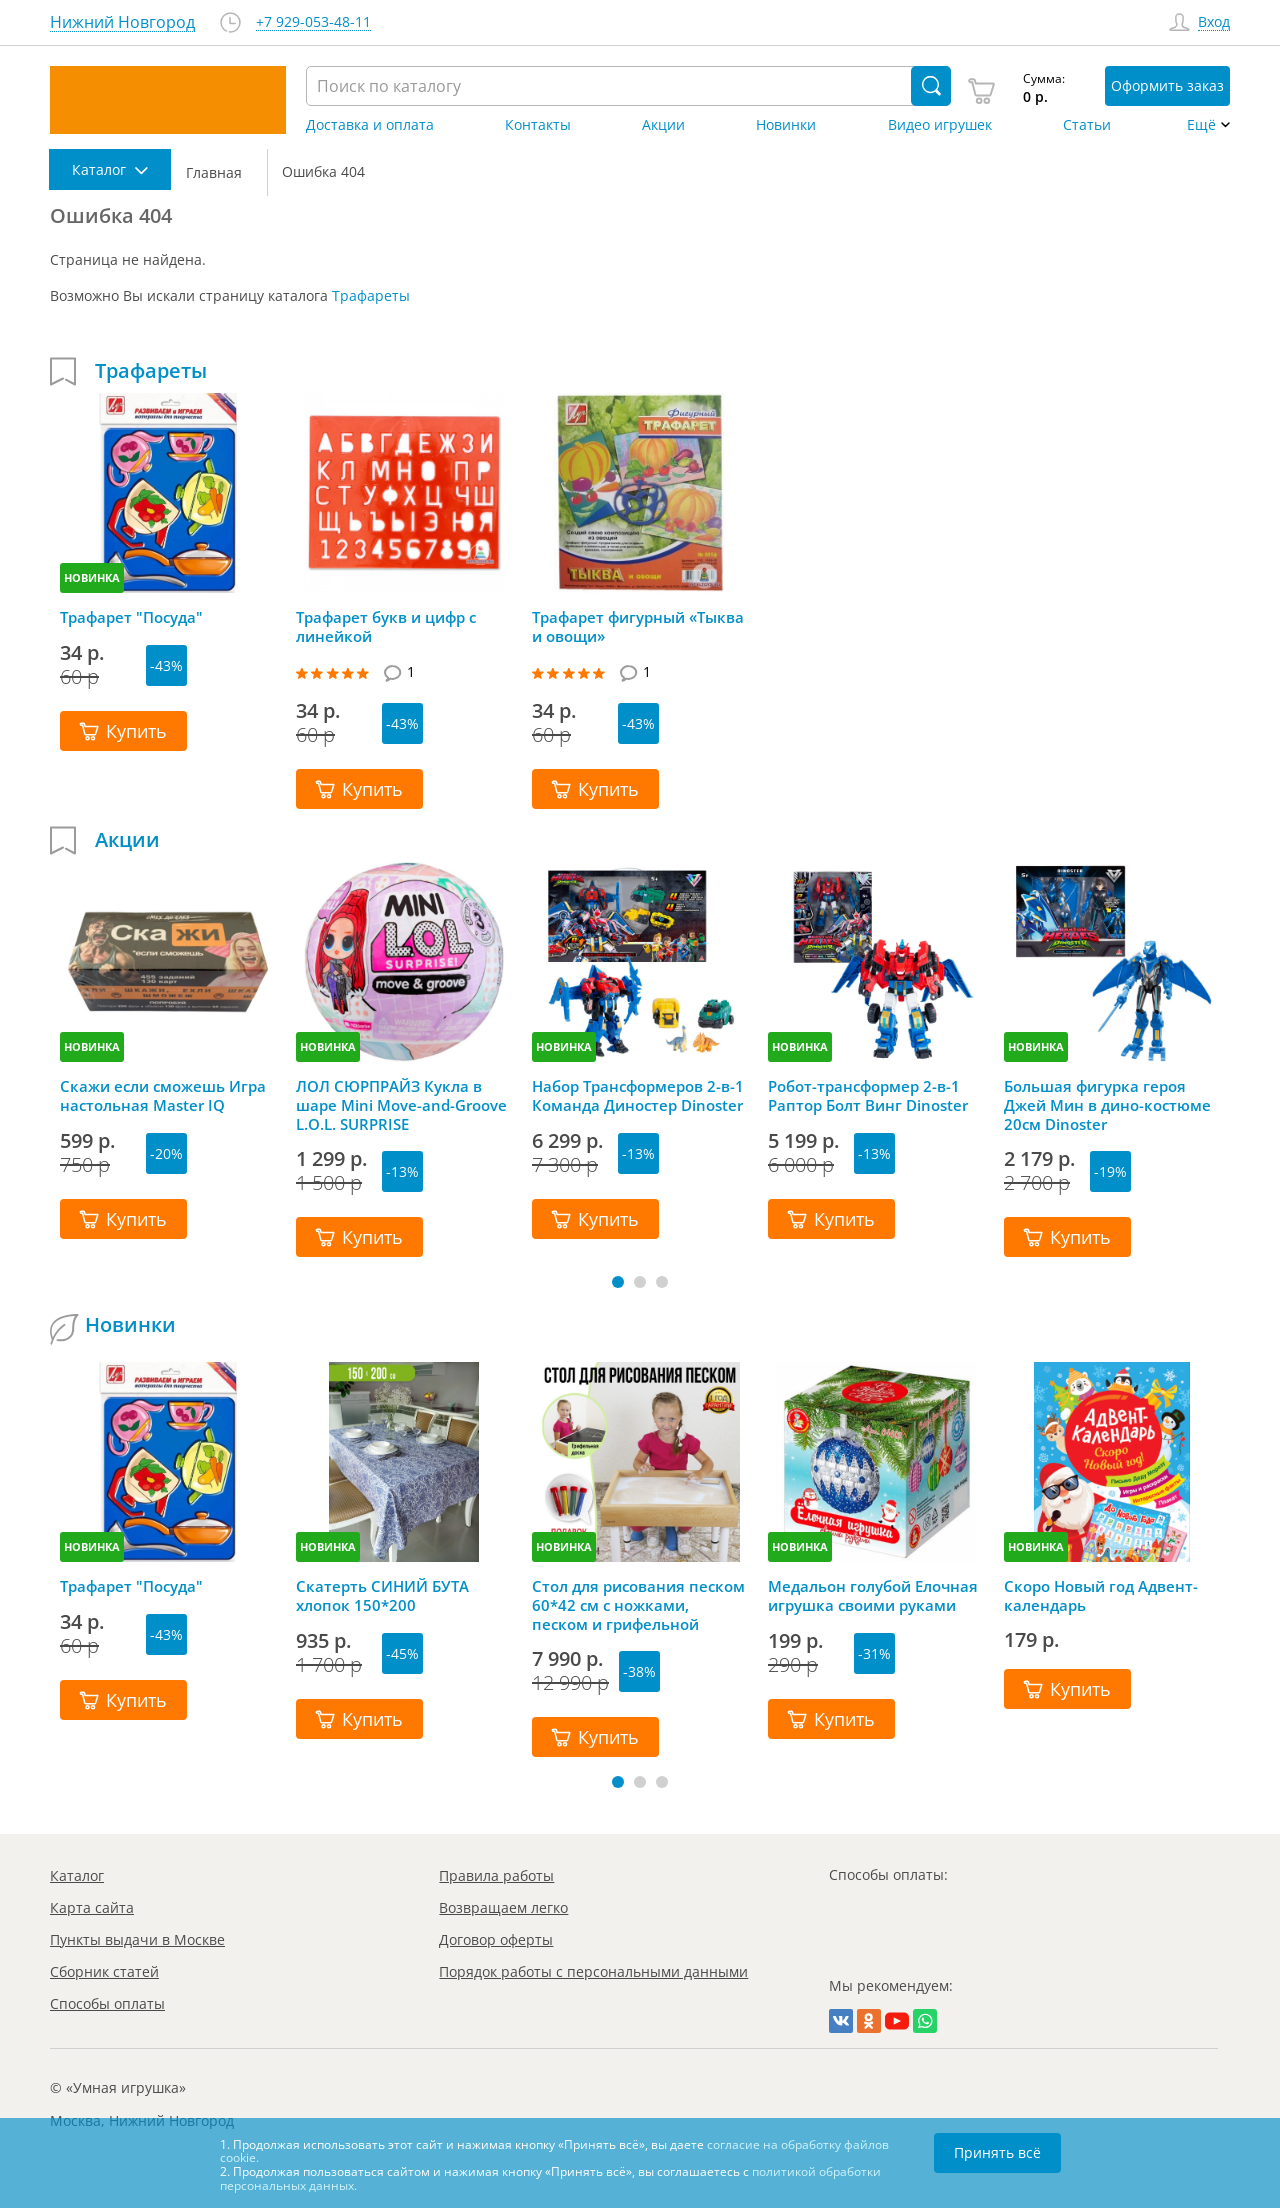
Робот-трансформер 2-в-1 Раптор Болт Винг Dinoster (868, 1096)
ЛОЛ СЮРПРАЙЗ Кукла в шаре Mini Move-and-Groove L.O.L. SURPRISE (401, 1105)
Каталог (77, 1875)
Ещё (1201, 125)
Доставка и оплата (370, 125)
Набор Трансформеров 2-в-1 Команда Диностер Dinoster (638, 1096)
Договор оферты (496, 1939)
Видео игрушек (940, 125)
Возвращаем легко (503, 1907)
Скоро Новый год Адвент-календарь (1101, 1596)
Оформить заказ (1167, 85)
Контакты (538, 125)
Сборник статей (104, 1971)
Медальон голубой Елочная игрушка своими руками (873, 1596)
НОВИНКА (92, 577)
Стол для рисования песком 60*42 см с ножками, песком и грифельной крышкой (638, 1605)
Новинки (786, 125)
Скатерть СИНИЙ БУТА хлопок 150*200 (382, 1596)
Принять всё (997, 2152)
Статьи (1087, 125)
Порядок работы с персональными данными (593, 1971)
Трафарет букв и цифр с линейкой (386, 627)
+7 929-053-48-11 (313, 22)
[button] (618, 1282)
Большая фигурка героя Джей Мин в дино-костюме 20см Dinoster (1107, 1105)
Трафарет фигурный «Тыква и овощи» (638, 627)
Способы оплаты (107, 2003)
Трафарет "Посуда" (131, 617)
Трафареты (371, 295)
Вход (1214, 22)
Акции (663, 125)
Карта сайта (92, 1907)
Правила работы (496, 1875)
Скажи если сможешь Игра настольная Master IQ (163, 1096)
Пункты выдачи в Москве (137, 1939)
